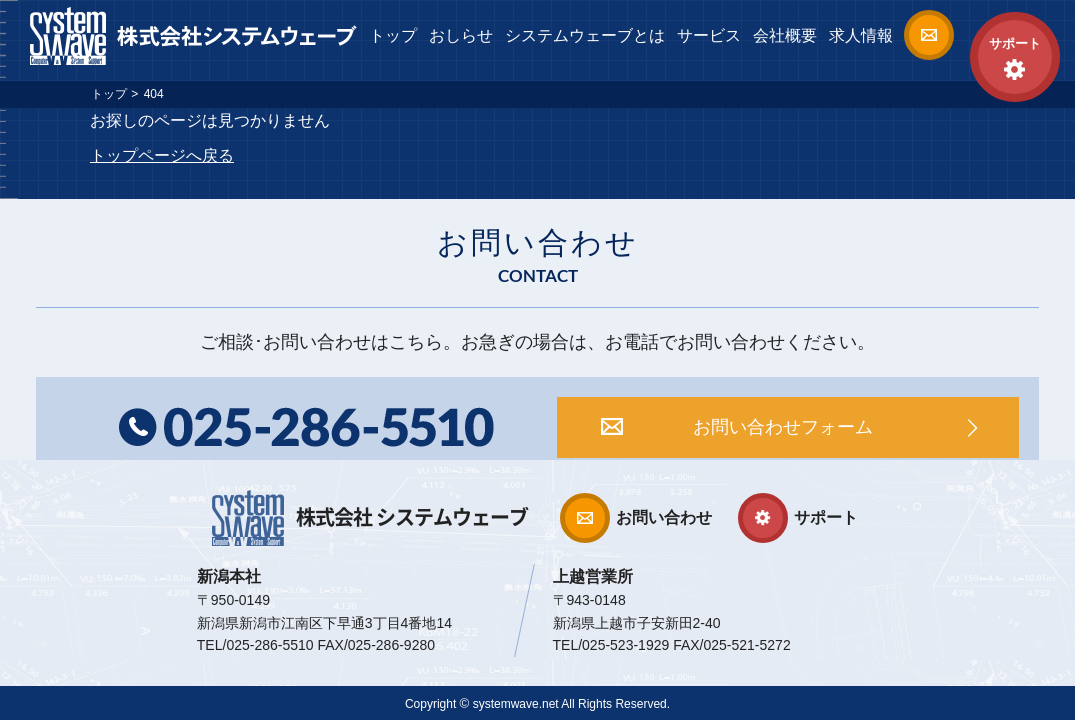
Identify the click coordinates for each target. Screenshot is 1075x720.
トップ (393, 35)
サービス (709, 35)
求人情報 (861, 35)
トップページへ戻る (162, 155)
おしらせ (461, 35)
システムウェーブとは (585, 35)
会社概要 (785, 35)
